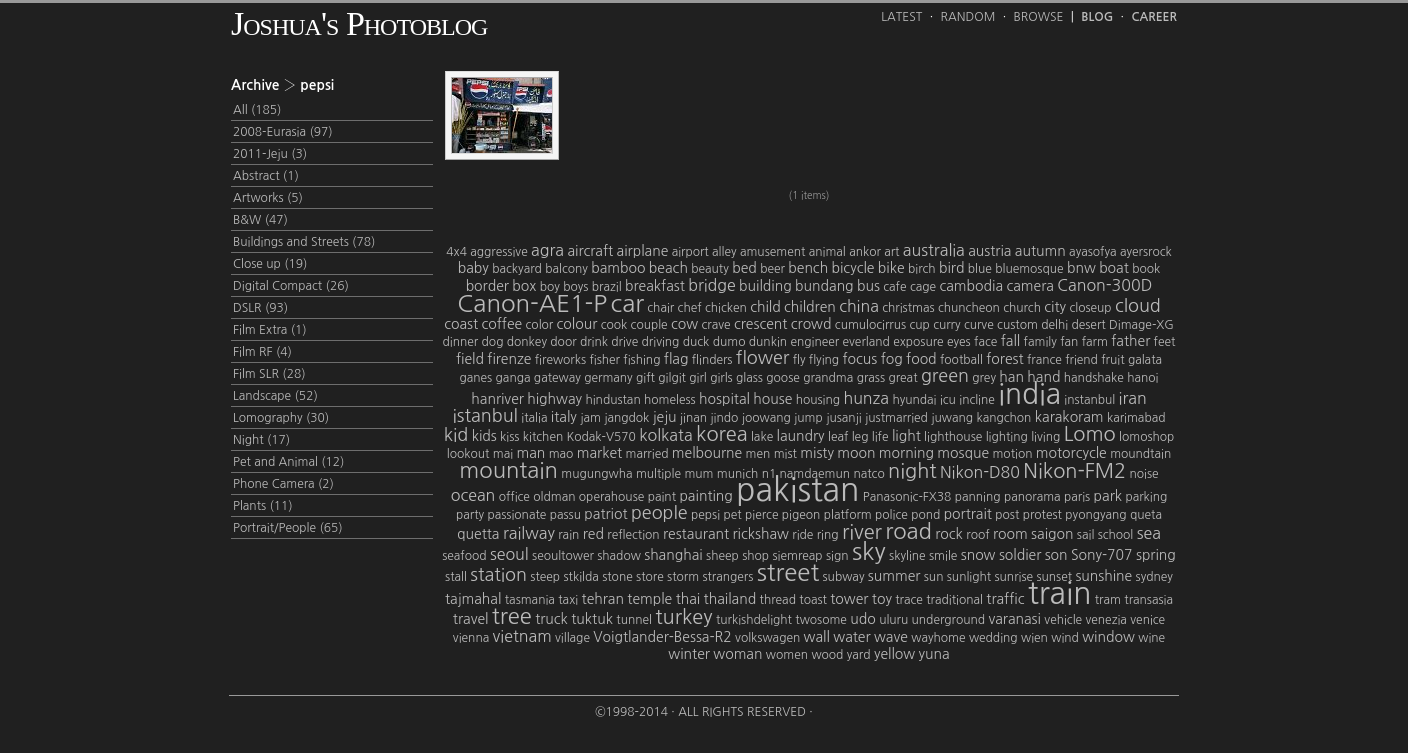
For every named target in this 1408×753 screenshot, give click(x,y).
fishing (641, 360)
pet (732, 515)
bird (951, 268)
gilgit (672, 378)
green (945, 376)
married (647, 454)
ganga (513, 378)
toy (882, 599)
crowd (811, 324)
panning (978, 497)
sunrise (1014, 577)
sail (1085, 535)
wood (827, 655)
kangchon (1003, 418)
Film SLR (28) (269, 374)
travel (471, 619)
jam (590, 418)
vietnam (522, 636)
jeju (665, 417)
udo (862, 619)
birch (922, 269)
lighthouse (953, 437)
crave (716, 325)
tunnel (634, 620)
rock (949, 534)
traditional (954, 600)
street (788, 572)
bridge (712, 285)
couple (649, 325)
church (1022, 308)
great (902, 378)
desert (1088, 325)
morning (906, 453)
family (1040, 342)
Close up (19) (270, 264)
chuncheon (969, 308)
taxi (568, 600)
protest (1042, 515)
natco (868, 474)
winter (689, 654)
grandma (828, 378)
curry (946, 325)
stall (456, 577)
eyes (959, 342)
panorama (1032, 497)
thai (688, 599)
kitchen (543, 437)
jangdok (626, 418)
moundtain (1140, 454)
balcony (566, 269)
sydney (1154, 577)
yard (859, 655)
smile (943, 556)
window (1108, 637)
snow (978, 555)
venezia (1105, 620)
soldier (1020, 555)
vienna (471, 638)
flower (762, 358)
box (524, 286)
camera (1029, 286)
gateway (557, 378)
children (810, 307)
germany (608, 378)
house (772, 399)
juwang (952, 418)
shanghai (673, 555)
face (985, 342)
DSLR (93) (260, 308)
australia (934, 250)
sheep (722, 556)
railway (529, 533)
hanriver (497, 399)
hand (1043, 377)
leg (860, 437)
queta (1146, 515)
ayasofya (1092, 252)
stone (617, 577)
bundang (824, 286)
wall (817, 637)
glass (749, 378)
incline (977, 400)
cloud (1138, 306)
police (891, 515)
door (563, 342)
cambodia (971, 286)
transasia (1148, 600)
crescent (760, 324)
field (470, 359)
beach (668, 268)
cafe (894, 287)
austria (989, 251)
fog (892, 359)
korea (722, 434)
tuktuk (592, 619)
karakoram (1069, 417)
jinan (693, 418)
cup (919, 325)
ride (802, 535)
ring (828, 535)
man (530, 453)
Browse (1039, 17)
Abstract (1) (266, 176)
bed (744, 268)
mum (698, 474)
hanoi (1142, 378)
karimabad (1136, 418)
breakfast (655, 286)
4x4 (456, 252)
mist (785, 454)
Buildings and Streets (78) (304, 242)
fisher (604, 360)
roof (977, 535)
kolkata (665, 435)
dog (493, 342)
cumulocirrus (870, 325)
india (1029, 394)
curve (979, 325)
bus (868, 286)
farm (1095, 342)
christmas (908, 308)
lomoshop (1146, 437)
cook (614, 325)
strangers (727, 577)
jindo (724, 418)
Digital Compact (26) (291, 286)
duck (696, 342)
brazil (607, 287)
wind (1065, 638)
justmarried (896, 418)
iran (1133, 398)
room (1010, 534)
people (659, 513)
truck (551, 619)
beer (772, 269)
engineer (814, 342)
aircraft (590, 251)
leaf (838, 437)
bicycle (853, 268)
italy (564, 417)
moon (856, 453)
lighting (1007, 437)
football (961, 360)
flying (824, 360)
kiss (509, 437)
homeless (670, 400)
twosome (821, 620)
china (859, 306)
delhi (1054, 325)
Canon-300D (1104, 285)
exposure (918, 342)
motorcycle (1071, 453)
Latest (901, 17)
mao (561, 454)
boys (575, 287)
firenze (509, 359)
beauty (710, 269)
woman (737, 654)
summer (894, 576)
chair (660, 308)
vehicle (1063, 620)
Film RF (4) (262, 352)
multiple (658, 474)
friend (1081, 360)
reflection (633, 535)
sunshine (1103, 576)
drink (594, 342)
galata (1145, 360)
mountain (508, 470)
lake (762, 437)
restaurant (696, 534)
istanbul (485, 416)
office (514, 497)
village (572, 638)
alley (724, 252)
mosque (963, 453)
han (1011, 377)
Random (968, 17)
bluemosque (1029, 269)
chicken (726, 308)
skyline (907, 556)
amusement (772, 252)
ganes (475, 378)
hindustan (612, 400)
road (908, 531)
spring (1156, 555)
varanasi (1014, 619)
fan (1069, 342)
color (540, 325)
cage (923, 287)
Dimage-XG (1141, 325)
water (851, 637)
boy (550, 287)
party (470, 515)
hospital (724, 399)
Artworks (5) (268, 198)
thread (778, 600)
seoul (509, 554)
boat (1114, 268)
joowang (766, 418)
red (593, 534)
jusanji (844, 418)
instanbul (1089, 400)
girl (697, 378)
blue (980, 269)
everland (866, 342)
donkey (527, 342)
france (1044, 360)
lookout (468, 454)
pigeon (801, 515)
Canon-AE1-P (532, 303)
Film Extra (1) (270, 330)
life (880, 437)
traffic (1005, 599)
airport (690, 252)
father (1130, 341)
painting (705, 496)
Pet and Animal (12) (288, 462)
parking (1146, 497)
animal (827, 252)
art (891, 252)
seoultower (563, 556)
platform (848, 515)
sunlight (969, 577)
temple (649, 599)
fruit (1112, 360)
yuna (934, 654)
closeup (1090, 308)
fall (1011, 341)
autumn (1040, 251)
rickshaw (760, 534)
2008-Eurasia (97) (283, 132)
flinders (712, 360)
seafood (464, 556)
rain (568, 535)
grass (871, 378)
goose (782, 378)
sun (934, 577)
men (758, 454)
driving (661, 342)
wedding (993, 638)
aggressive (498, 252)
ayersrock (1146, 252)
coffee (501, 324)
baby (473, 268)
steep (545, 577)
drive (624, 342)
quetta (478, 534)
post (1007, 515)
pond (925, 515)
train (1060, 593)
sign (837, 556)
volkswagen (767, 638)
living (1045, 437)
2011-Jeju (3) (270, 154)
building (765, 286)
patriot (605, 514)
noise (1144, 474)
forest (1004, 359)
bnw (1081, 268)
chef (690, 308)
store (650, 577)
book (1146, 269)
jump (808, 418)
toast (813, 600)
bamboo (618, 268)
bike (891, 268)
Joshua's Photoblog (359, 23)
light (906, 436)
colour (577, 324)
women (787, 655)
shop (755, 556)
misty (817, 453)
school (1116, 535)
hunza (866, 398)
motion (1012, 454)
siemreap (797, 556)
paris (1077, 497)
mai (503, 454)
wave (891, 637)
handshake (1094, 378)
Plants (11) (263, 506)
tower (849, 599)
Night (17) (261, 440)
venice (1147, 620)
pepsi (705, 515)
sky (869, 551)
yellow (894, 654)
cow (684, 324)
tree (512, 616)
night (912, 471)
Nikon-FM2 (1074, 471)
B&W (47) (260, 220)
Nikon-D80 (980, 472)
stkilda (580, 577)
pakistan (797, 490)
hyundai (914, 400)
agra (547, 250)
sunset (1054, 577)
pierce (761, 515)
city (1055, 307)
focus (859, 359)
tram (1108, 600)
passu (565, 515)
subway (844, 577)
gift (645, 378)
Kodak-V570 (601, 437)
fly (799, 360)
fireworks (560, 360)
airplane (643, 251)
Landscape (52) (275, 396)
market (599, 453)
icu (948, 400)
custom (1017, 325)
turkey (683, 617)
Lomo (1090, 434)
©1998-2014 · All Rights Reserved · (704, 712)
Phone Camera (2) (283, 484)
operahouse (611, 497)
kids (484, 436)
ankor (865, 252)
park (1108, 496)
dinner (461, 342)
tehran (603, 599)
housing (818, 400)
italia (534, 418)
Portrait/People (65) (288, 528)
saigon (1052, 534)
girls (721, 378)
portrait (968, 514)
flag (676, 359)
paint (662, 497)
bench (808, 268)
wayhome (938, 638)
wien (1034, 638)
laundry (801, 436)
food (921, 359)
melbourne (707, 453)
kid (456, 435)
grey (984, 378)
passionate (516, 515)
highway (554, 399)
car (627, 303)
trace (909, 600)
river (862, 532)
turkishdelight (754, 620)
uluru (893, 620)
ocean (473, 495)
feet (1165, 342)
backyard (517, 269)
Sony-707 (1102, 555)
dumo (729, 342)
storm (683, 577)
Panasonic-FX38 (907, 497)
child (765, 307)
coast (461, 324)
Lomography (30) (281, 418)
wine (1151, 638)
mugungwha (596, 474)
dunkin (768, 342)
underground (948, 620)
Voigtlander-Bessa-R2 (662, 637)
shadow (619, 556)
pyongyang (1095, 515)
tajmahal (473, 599)
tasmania (530, 600)
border (487, 286)
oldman (554, 497)
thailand (730, 599)
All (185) (257, 110)
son (1056, 555)
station (498, 575)
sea (1149, 533)
